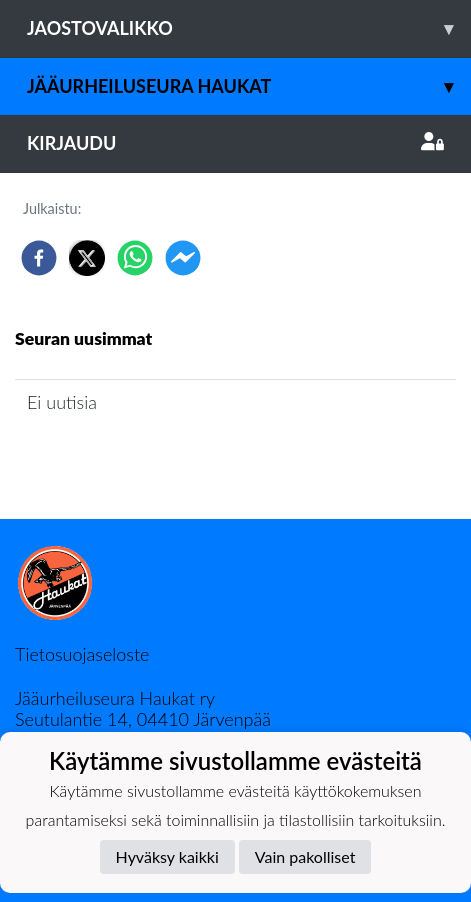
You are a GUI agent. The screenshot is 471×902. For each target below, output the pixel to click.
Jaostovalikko (249, 28)
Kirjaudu (235, 143)
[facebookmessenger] (183, 258)
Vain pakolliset (305, 856)
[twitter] (87, 258)
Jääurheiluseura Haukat (249, 86)
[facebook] (39, 258)
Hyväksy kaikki (167, 856)
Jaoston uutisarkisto (106, 459)
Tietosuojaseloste (82, 654)
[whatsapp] (135, 258)
